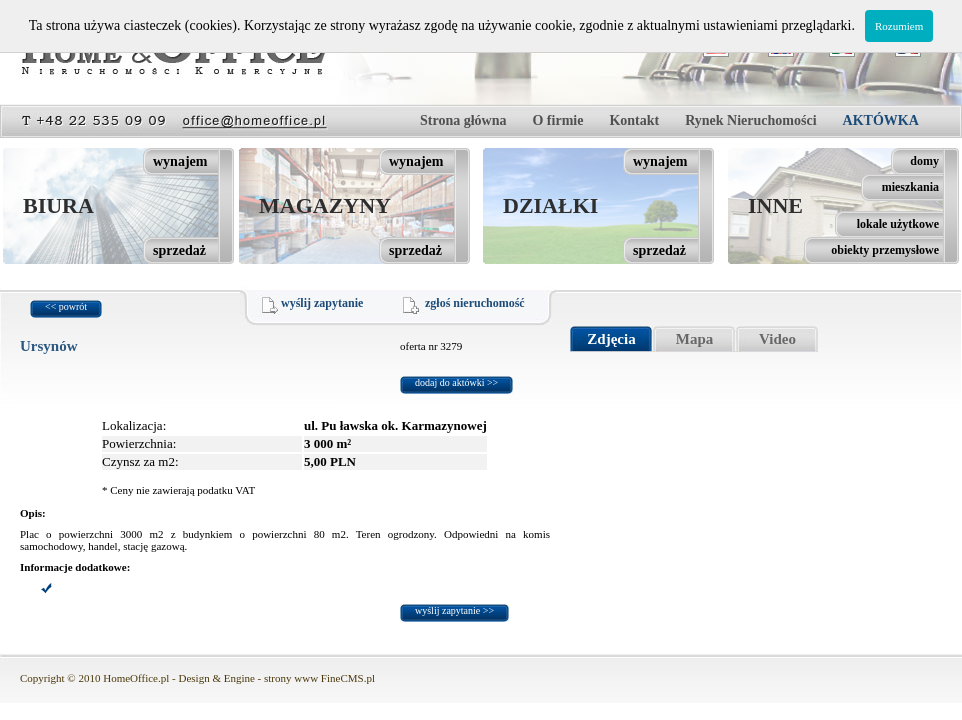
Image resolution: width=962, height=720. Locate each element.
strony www (291, 678)
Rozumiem (899, 26)
